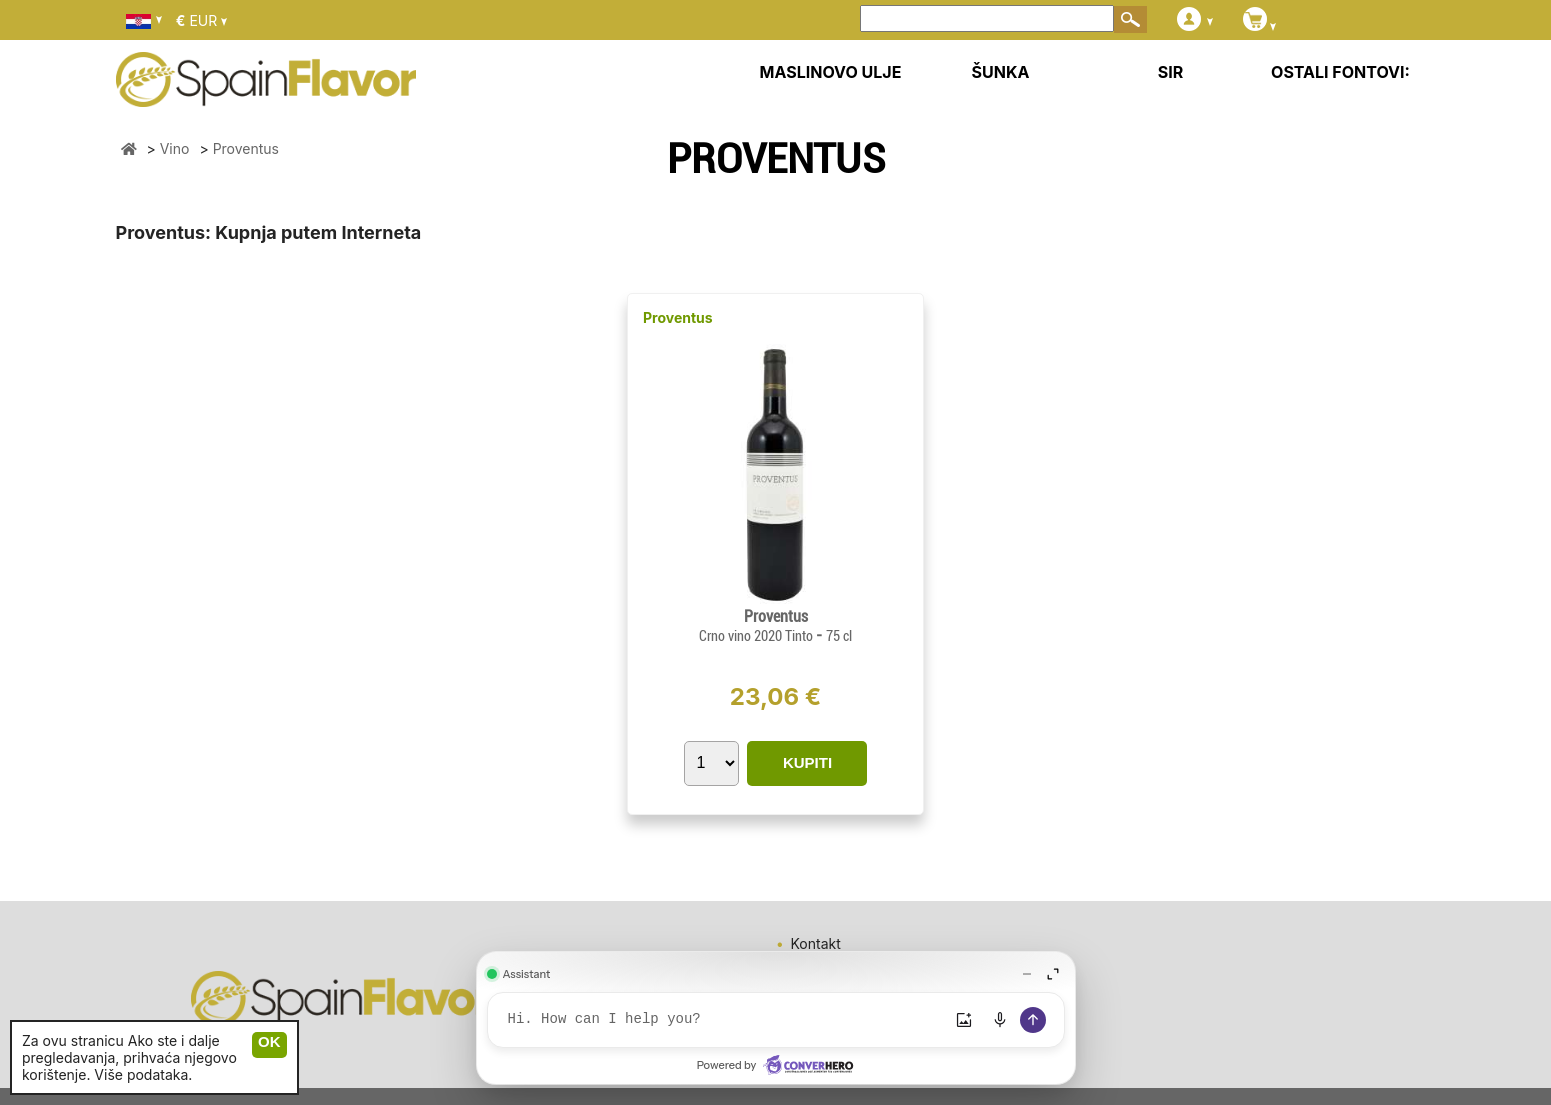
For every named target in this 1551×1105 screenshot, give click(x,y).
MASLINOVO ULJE (831, 72)
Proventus (678, 317)
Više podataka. (143, 1074)
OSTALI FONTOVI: (1340, 72)
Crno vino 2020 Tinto (757, 636)
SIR (1170, 72)
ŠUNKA (1001, 72)
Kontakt (816, 943)
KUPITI (807, 762)
